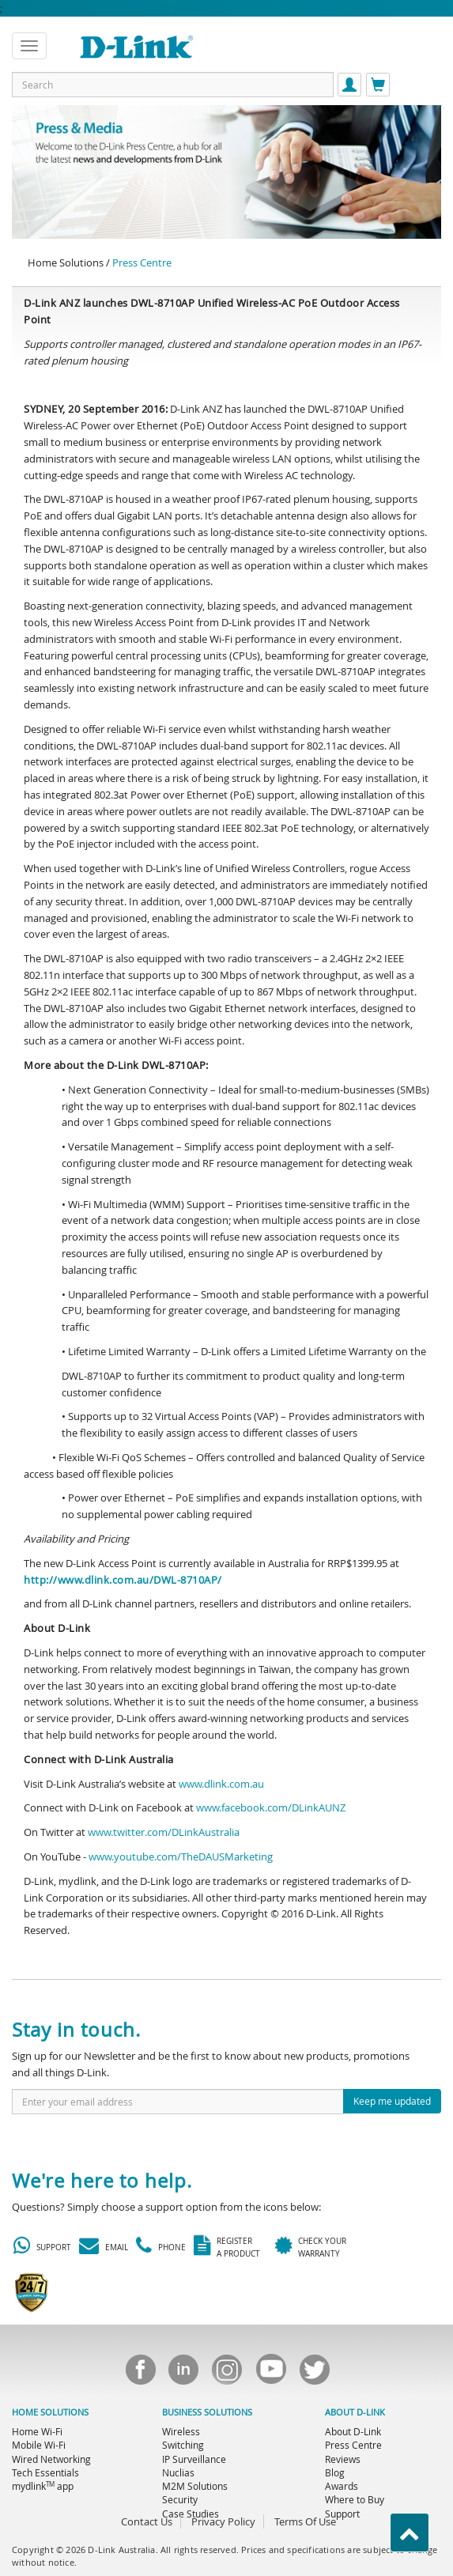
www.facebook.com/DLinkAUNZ (270, 1807)
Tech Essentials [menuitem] (45, 2472)
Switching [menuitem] (183, 2444)
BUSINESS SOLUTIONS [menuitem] (207, 2412)
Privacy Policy (223, 2521)
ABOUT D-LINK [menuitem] (355, 2412)
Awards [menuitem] (341, 2486)
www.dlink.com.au (221, 1784)
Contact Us (146, 2521)
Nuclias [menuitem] (178, 2472)
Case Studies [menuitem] (190, 2513)
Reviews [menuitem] (343, 2459)
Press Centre (142, 262)
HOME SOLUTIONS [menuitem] (50, 2412)
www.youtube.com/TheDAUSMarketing (181, 1856)
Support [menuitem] (342, 2513)
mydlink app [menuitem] (43, 2486)
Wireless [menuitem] (181, 2431)
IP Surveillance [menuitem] (194, 2459)
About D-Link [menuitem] (353, 2431)
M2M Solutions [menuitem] (195, 2486)
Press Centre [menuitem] (353, 2444)
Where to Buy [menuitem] (354, 2499)
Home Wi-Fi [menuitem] (37, 2431)
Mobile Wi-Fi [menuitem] (39, 2444)
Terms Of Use (305, 2521)
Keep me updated (392, 2100)
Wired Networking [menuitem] (51, 2459)
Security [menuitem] (180, 2499)
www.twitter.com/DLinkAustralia (164, 1832)
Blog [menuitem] (335, 2472)
